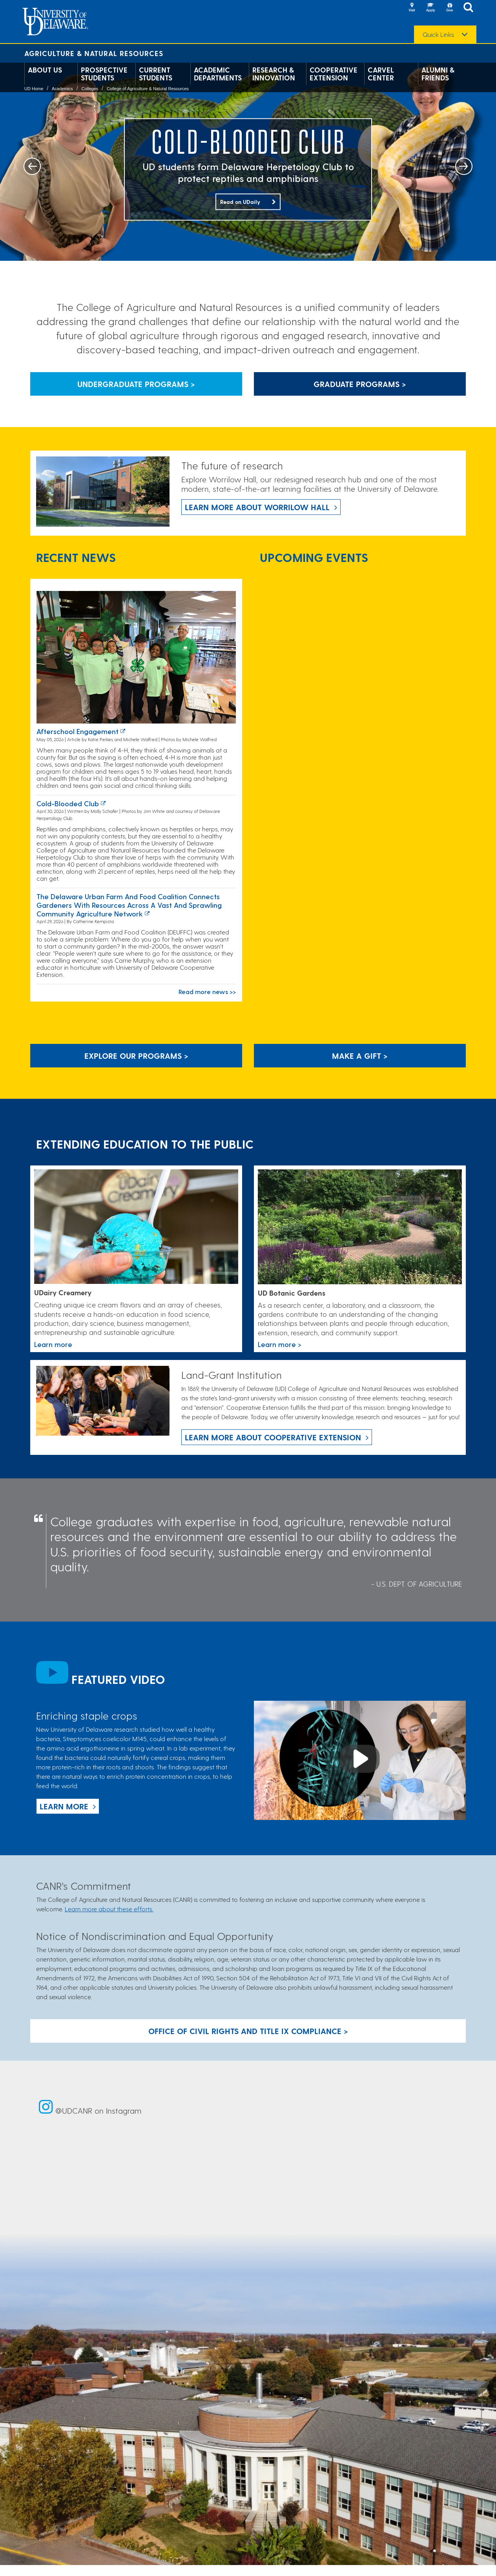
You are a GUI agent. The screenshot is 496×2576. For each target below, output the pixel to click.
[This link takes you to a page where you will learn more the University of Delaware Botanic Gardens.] (360, 1227)
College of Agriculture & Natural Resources (148, 88)
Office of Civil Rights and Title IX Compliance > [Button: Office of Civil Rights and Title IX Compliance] (248, 2031)
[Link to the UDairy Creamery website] (136, 1227)
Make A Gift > (360, 1055)
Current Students (155, 74)
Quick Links (438, 34)
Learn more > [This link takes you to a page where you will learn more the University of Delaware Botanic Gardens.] (279, 1344)
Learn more (64, 1806)
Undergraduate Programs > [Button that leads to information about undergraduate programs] (136, 384)
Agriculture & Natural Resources (93, 53)
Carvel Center (381, 74)
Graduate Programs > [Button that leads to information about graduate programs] (360, 384)
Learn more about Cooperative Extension (273, 1437)
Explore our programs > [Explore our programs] (136, 1055)
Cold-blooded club (67, 803)
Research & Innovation (273, 74)
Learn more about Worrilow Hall (257, 507)
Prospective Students (104, 74)
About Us (45, 70)
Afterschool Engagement (77, 731)
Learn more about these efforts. (109, 1908)
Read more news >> (207, 991)
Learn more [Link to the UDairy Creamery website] (53, 1344)
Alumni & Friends (437, 74)
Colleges (89, 88)
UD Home (33, 88)
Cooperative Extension (333, 74)
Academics (62, 88)
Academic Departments (218, 74)
